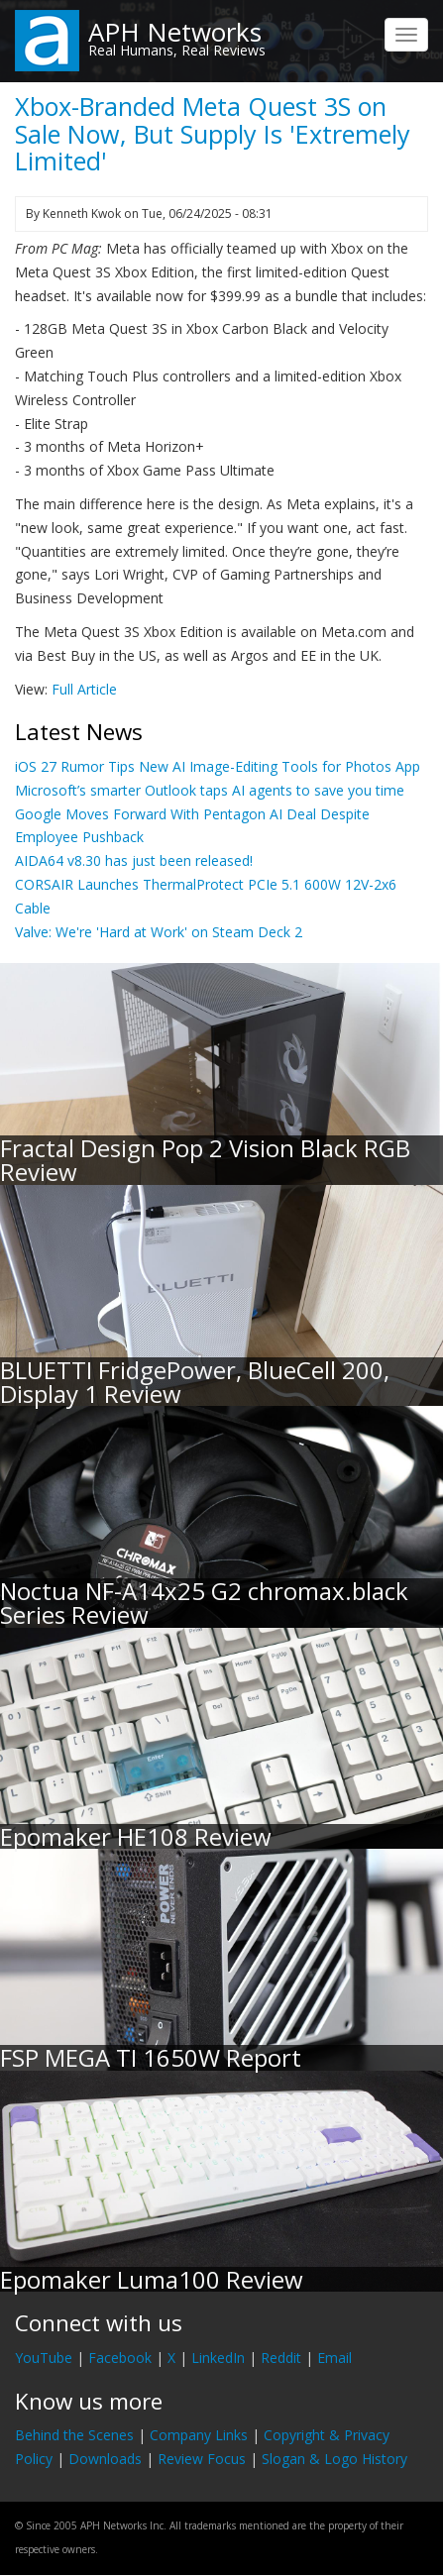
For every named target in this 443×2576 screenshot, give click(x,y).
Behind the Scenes (74, 2434)
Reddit (281, 2357)
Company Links (199, 2434)
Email (334, 2357)
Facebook (120, 2357)
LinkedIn (218, 2357)
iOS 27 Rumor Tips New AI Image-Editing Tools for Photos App (217, 766)
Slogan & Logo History (334, 2458)
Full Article (84, 689)
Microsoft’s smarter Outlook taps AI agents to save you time (209, 790)
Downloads (105, 2458)
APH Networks (175, 32)
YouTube (43, 2357)
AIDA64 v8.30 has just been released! (134, 860)
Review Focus (202, 2458)
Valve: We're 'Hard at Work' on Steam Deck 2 (158, 931)
